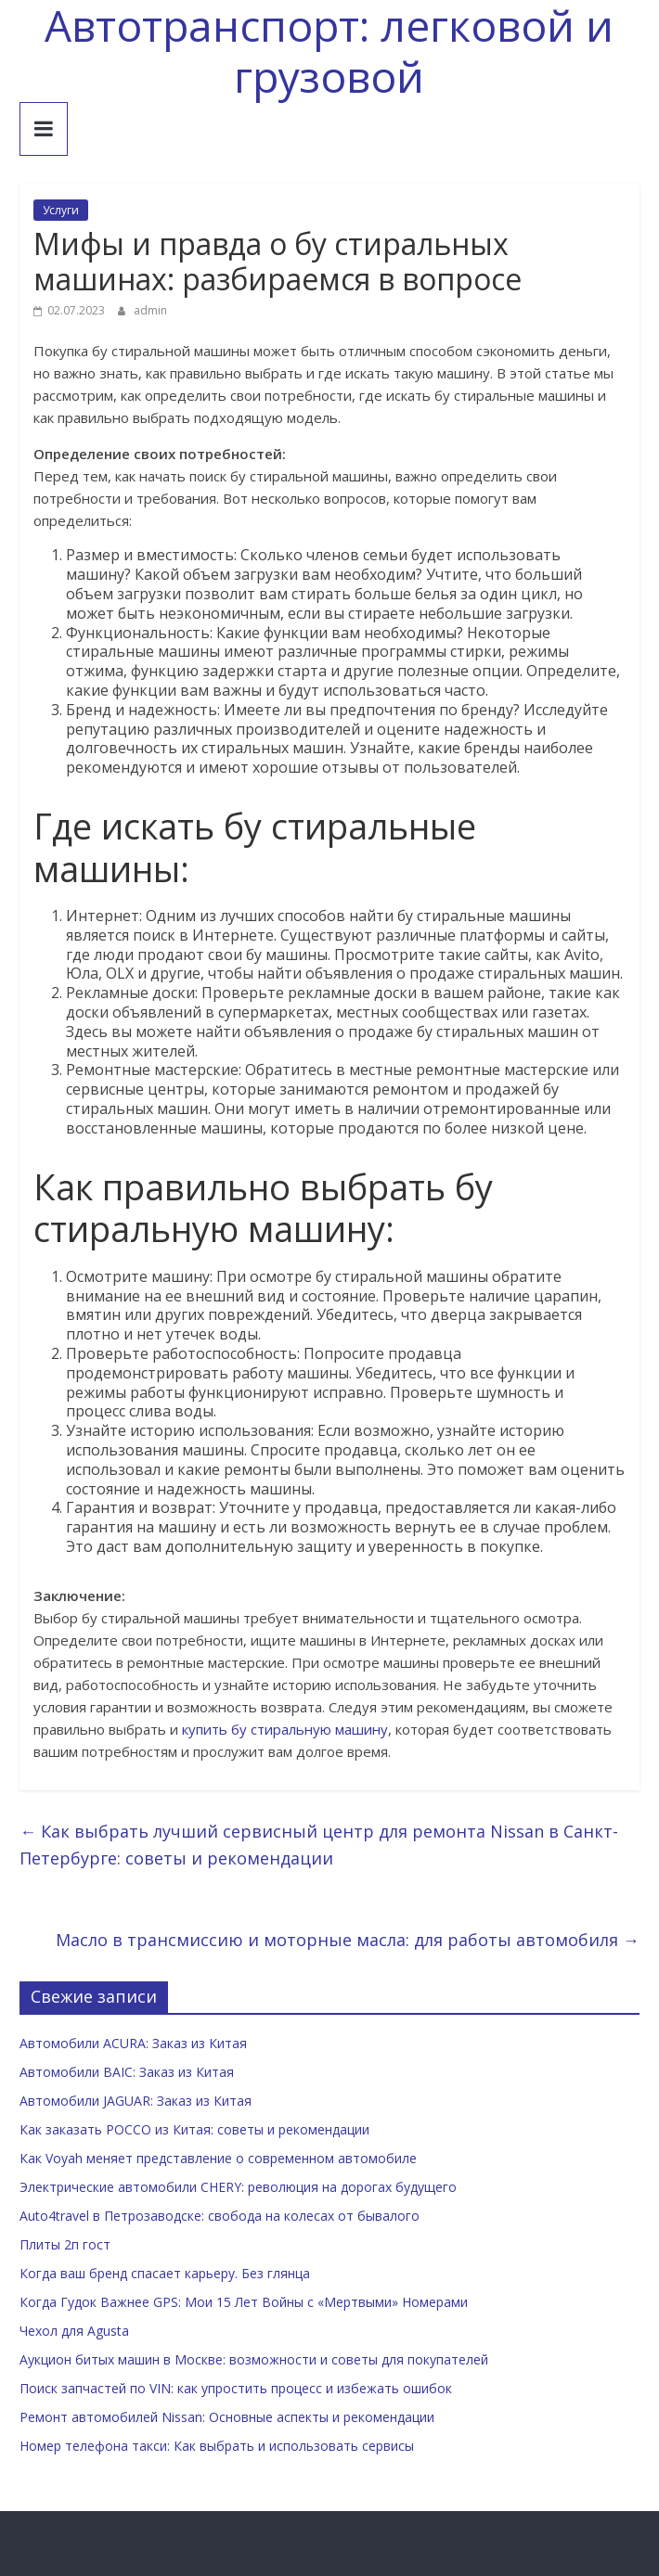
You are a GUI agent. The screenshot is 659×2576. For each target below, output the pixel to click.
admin (150, 310)
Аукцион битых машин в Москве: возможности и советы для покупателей (253, 2359)
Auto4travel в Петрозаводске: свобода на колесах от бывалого (219, 2215)
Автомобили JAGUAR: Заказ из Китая (135, 2100)
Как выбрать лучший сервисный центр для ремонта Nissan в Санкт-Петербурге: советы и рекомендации (318, 1844)
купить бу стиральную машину (285, 1729)
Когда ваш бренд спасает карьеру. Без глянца (164, 2273)
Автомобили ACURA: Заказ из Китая (133, 2043)
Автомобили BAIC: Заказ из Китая (126, 2072)
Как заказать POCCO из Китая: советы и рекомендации (194, 2129)
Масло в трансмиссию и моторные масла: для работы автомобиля (348, 1940)
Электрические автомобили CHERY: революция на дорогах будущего (238, 2187)
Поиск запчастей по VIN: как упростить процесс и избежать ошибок (235, 2388)
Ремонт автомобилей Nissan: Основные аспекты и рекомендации (226, 2417)
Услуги (61, 210)
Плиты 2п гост (64, 2244)
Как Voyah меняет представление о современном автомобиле (218, 2158)
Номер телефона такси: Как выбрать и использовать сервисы (216, 2445)
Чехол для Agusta (74, 2330)
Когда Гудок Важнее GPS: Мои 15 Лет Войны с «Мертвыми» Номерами (243, 2302)
